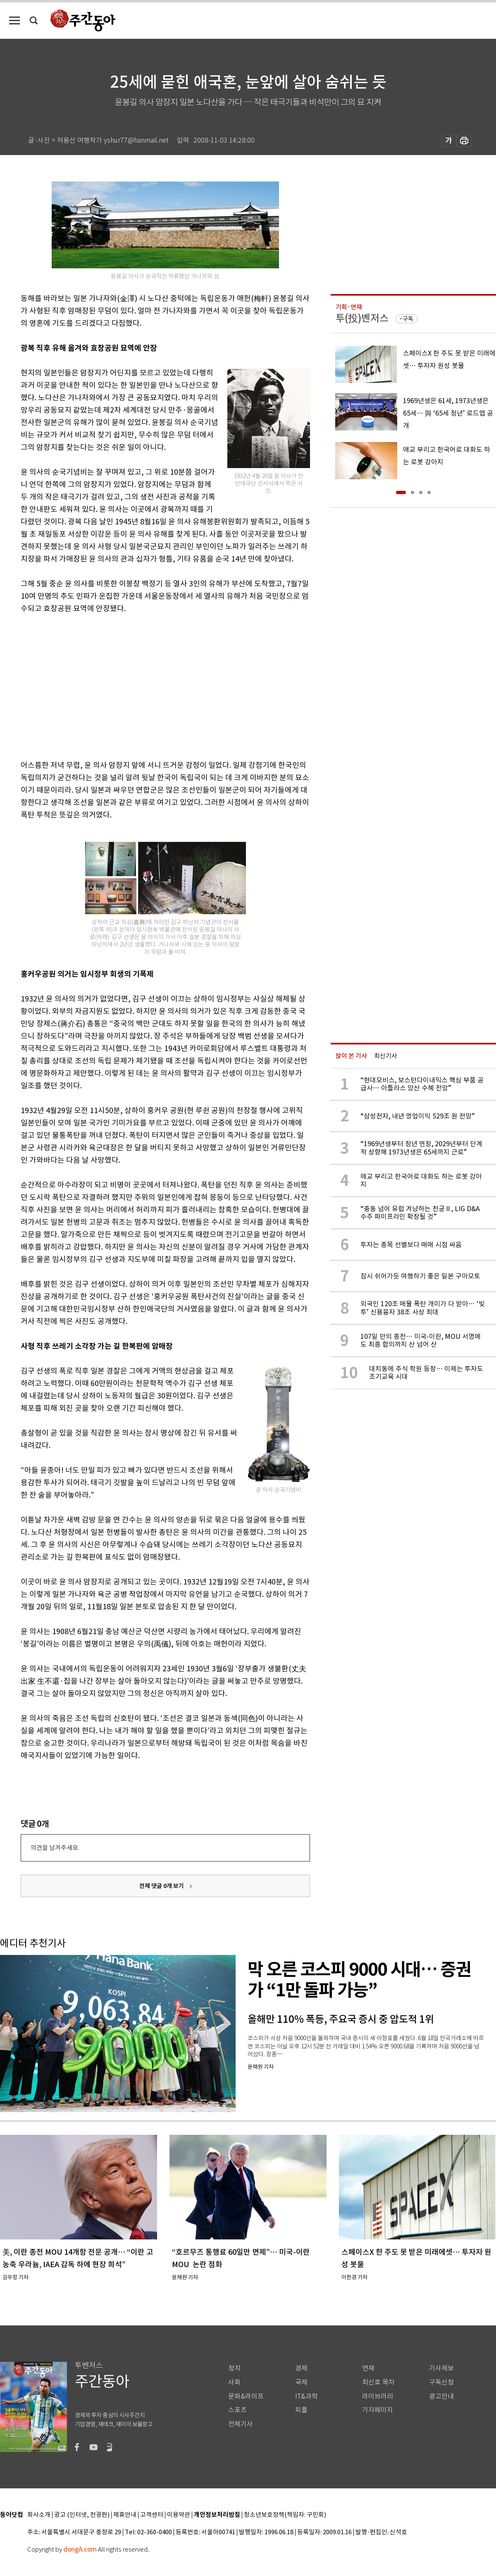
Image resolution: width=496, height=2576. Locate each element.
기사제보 (441, 2368)
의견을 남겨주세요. (55, 1848)
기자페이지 (377, 2410)
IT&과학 (306, 2396)
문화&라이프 (246, 2396)
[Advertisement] (128, 685)
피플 (301, 2410)
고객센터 (151, 2515)
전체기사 (240, 2424)
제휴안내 (124, 2515)
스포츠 (237, 2410)
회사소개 (38, 2515)
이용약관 (178, 2515)
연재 (368, 2368)
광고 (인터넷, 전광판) (82, 2515)
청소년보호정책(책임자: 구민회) (285, 2515)
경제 (301, 2368)
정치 (234, 2368)
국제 (301, 2382)
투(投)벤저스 (362, 318)
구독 (408, 319)
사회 (234, 2382)
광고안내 (441, 2396)
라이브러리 (377, 2396)
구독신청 (441, 2382)
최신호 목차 (378, 2382)
